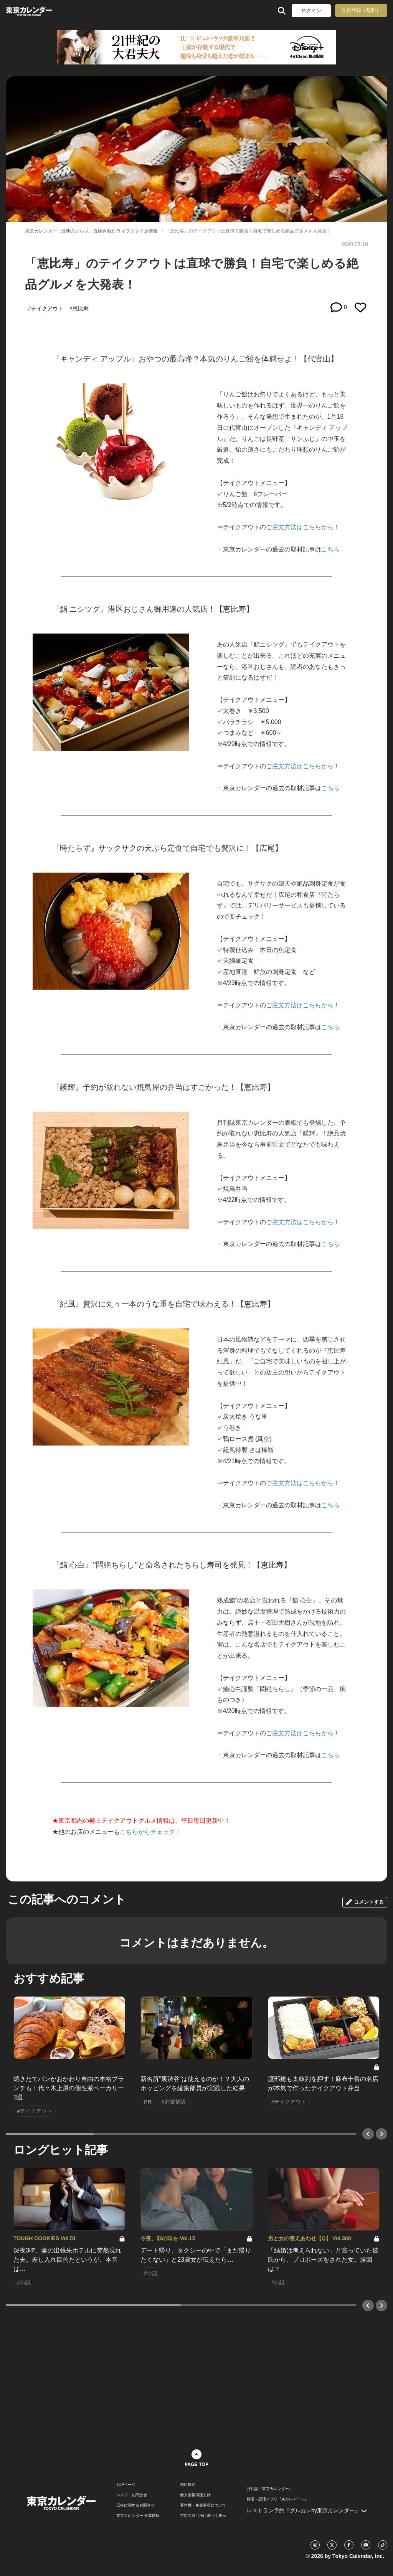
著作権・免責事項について (203, 2505)
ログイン (311, 10)
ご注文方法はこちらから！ (303, 527)
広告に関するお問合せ (135, 2505)
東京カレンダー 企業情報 (138, 2516)
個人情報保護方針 (195, 2495)
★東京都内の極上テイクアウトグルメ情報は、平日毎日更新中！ (141, 1820)
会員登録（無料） (361, 10)
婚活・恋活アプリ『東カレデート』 (277, 2499)
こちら (330, 549)
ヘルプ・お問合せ (131, 2495)
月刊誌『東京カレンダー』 (270, 2489)
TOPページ (125, 2485)
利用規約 (187, 2485)
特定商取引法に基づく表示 (203, 2516)
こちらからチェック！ (150, 1831)
